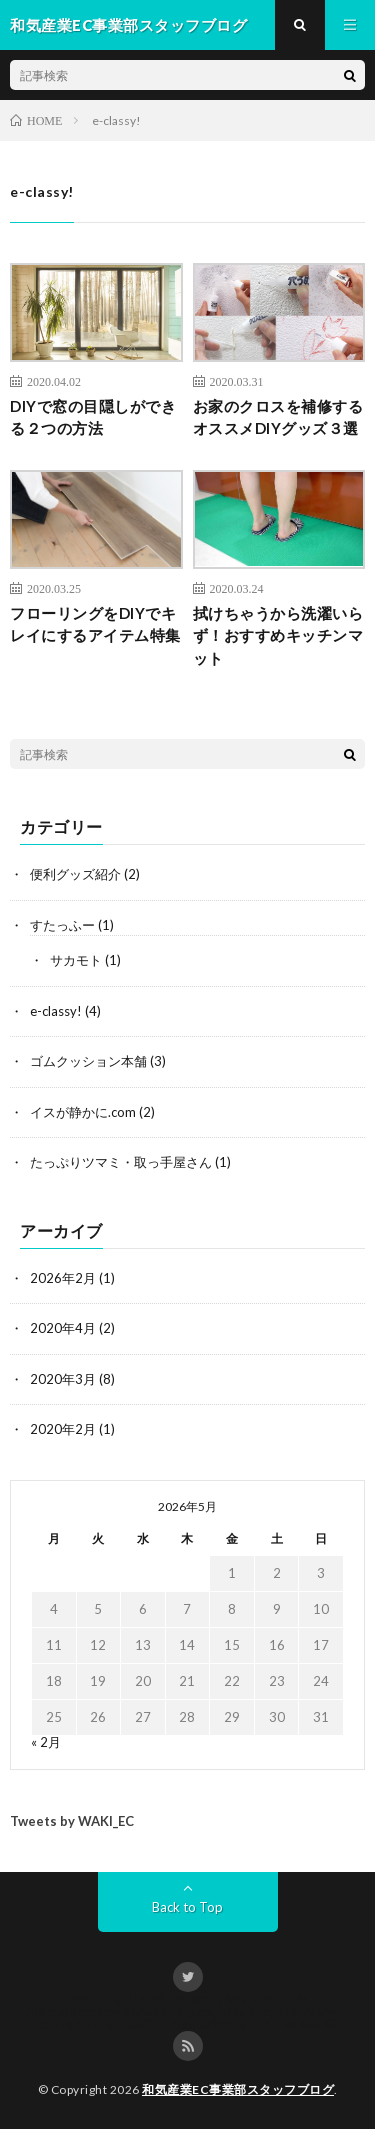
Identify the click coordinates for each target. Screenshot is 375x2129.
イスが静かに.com (83, 1112)
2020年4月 (63, 1328)
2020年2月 (63, 1429)
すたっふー (62, 925)
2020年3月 (63, 1379)
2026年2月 (63, 1278)
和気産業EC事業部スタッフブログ (238, 2089)
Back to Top (187, 1907)
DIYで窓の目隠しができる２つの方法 (93, 417)
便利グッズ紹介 (75, 874)
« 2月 (46, 1742)
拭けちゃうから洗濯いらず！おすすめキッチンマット (278, 635)
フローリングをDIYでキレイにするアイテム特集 (95, 624)
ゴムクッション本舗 (88, 1061)
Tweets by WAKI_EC (72, 1821)
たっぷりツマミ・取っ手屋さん (121, 1162)
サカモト (76, 960)
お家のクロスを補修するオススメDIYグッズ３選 (278, 417)
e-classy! (56, 1011)
